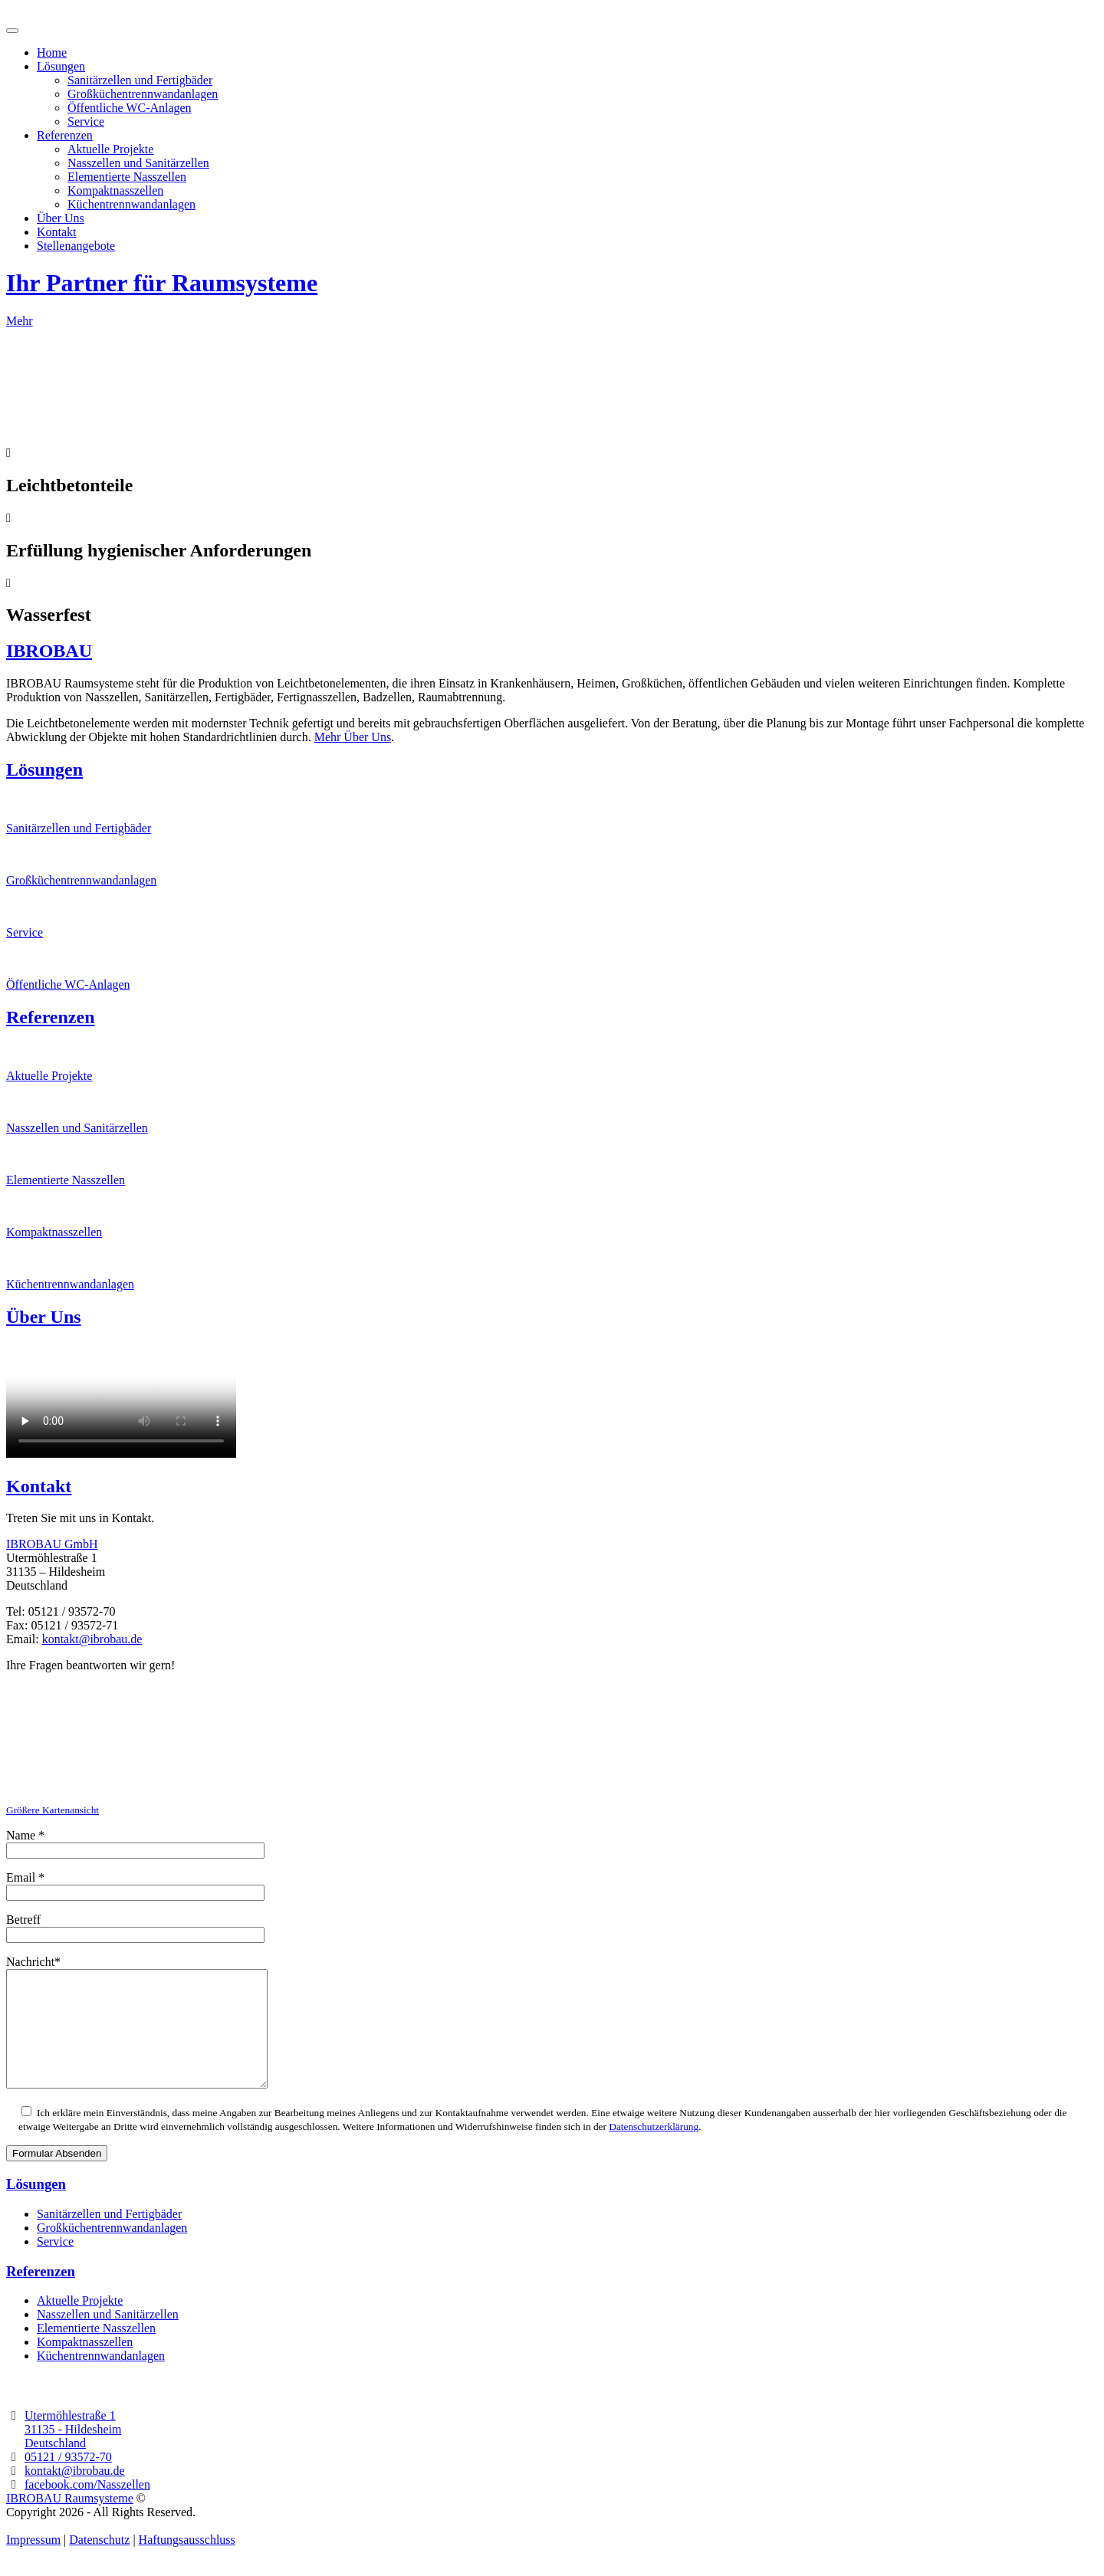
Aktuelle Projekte (110, 149)
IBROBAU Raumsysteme (69, 2521)
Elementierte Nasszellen (126, 176)
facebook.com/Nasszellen (87, 2507)
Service (85, 121)
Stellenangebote (76, 245)
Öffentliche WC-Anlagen (129, 107)
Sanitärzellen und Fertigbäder (139, 80)
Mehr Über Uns (352, 736)
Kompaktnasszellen (115, 190)
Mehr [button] (19, 320)
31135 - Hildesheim (73, 2452)
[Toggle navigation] (12, 30)
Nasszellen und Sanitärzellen (138, 162)
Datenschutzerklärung (653, 2149)
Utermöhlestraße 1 (70, 2438)
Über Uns (60, 218)
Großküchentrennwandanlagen (142, 93)
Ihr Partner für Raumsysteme (161, 283)
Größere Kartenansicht (52, 1810)
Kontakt (57, 231)
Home (52, 52)
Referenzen (65, 135)
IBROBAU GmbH (52, 1544)
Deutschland (55, 2466)
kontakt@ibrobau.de (92, 1639)
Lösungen (61, 66)
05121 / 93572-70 (68, 2479)
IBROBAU (49, 651)
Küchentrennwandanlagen (131, 204)
